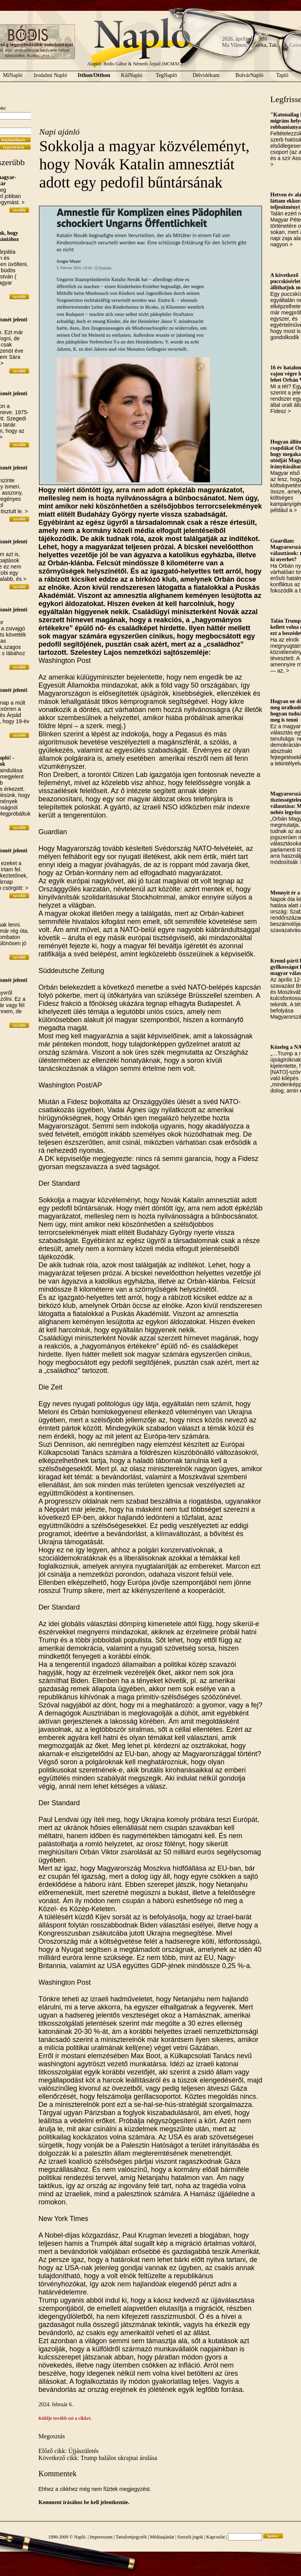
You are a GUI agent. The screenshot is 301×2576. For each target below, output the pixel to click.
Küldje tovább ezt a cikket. (65, 2418)
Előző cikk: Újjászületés (69, 2451)
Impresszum (101, 2537)
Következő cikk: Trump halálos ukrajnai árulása (98, 2458)
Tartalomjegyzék (131, 2537)
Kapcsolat (215, 2537)
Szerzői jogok (190, 2537)
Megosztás (52, 2436)
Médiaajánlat (162, 2537)
